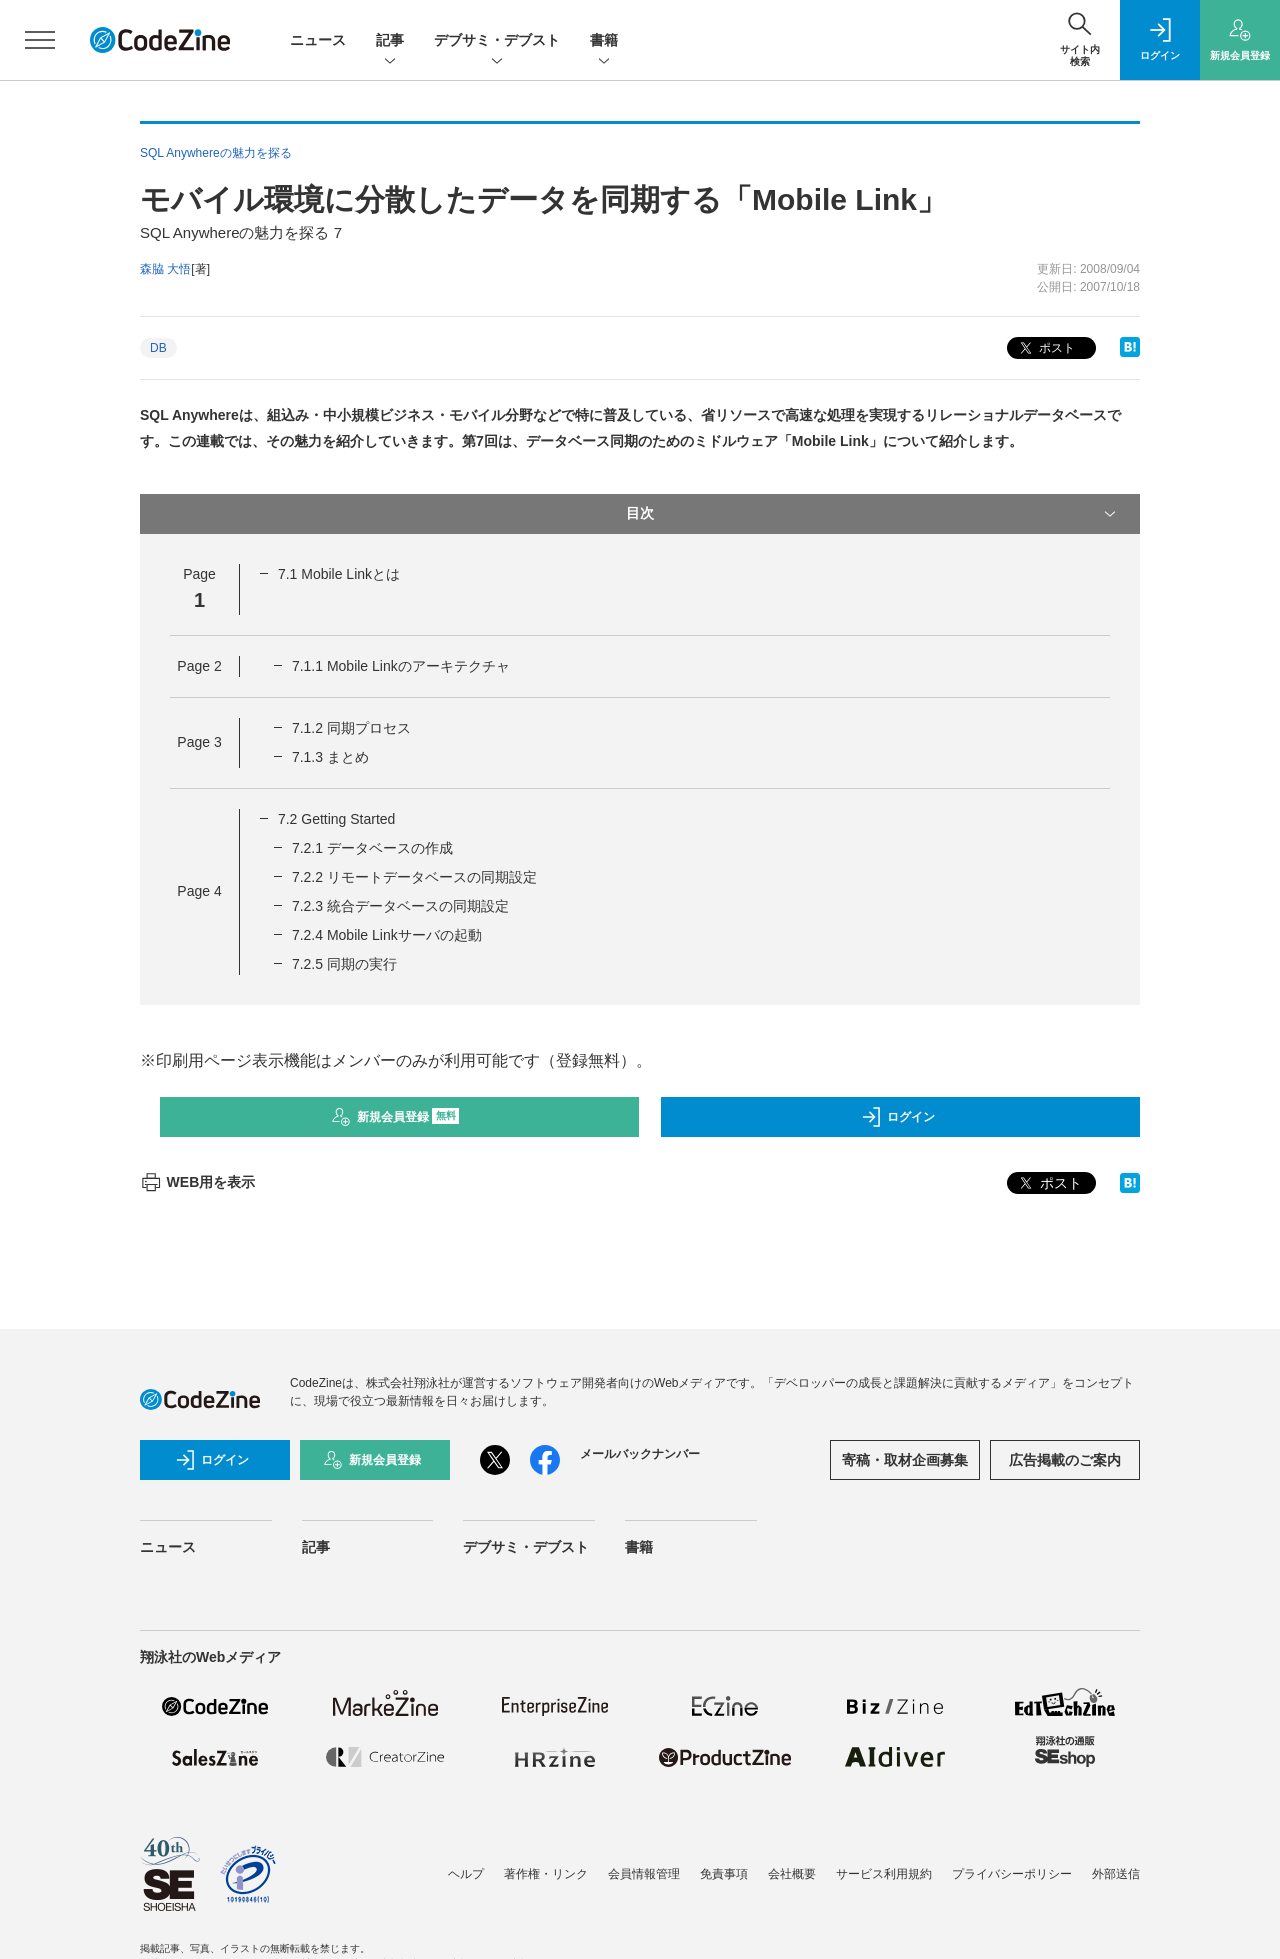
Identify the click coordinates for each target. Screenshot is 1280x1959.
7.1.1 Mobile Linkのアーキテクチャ (401, 666)
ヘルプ (466, 1874)
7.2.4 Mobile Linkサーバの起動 (387, 935)
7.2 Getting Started (337, 819)
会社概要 (792, 1874)
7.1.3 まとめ (330, 757)
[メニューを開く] (40, 40)
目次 (873, 514)
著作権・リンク (546, 1874)
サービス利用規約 (884, 1874)
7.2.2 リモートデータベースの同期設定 (414, 877)
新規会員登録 (395, 1117)
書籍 (604, 41)
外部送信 (1116, 1874)
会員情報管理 (644, 1874)
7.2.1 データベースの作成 (372, 848)
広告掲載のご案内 (1065, 1460)
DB (158, 348)
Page (199, 666)
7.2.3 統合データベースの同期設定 (400, 906)
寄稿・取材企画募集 (905, 1460)
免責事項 (724, 1874)
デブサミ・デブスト (497, 41)
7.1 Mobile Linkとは (339, 574)
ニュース (318, 40)
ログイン (898, 1117)
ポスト (1045, 348)
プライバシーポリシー (1012, 1874)
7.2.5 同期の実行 (344, 964)
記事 (390, 41)
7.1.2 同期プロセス (351, 728)
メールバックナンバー (640, 1454)
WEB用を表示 (197, 1182)
